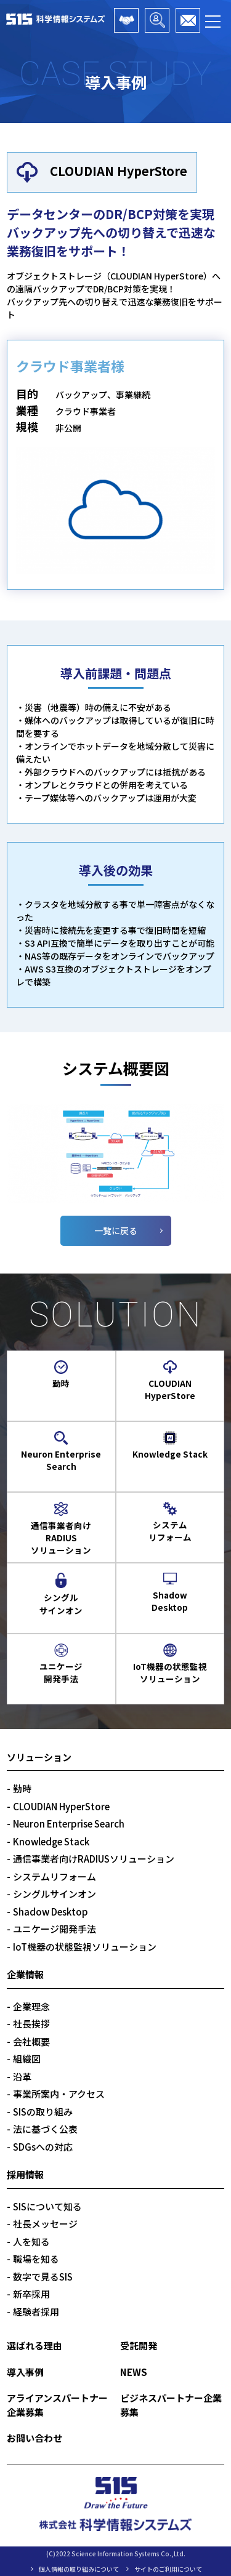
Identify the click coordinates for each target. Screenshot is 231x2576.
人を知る (31, 2241)
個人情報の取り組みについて (79, 2569)
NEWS (133, 2371)
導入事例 (25, 2371)
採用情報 (25, 2174)
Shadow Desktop (50, 1911)
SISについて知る (47, 2206)
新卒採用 (31, 2293)
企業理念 (31, 2006)
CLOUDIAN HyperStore (61, 1806)
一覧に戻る (115, 1230)
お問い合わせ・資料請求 (188, 20)
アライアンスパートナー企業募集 (126, 20)
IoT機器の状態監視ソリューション (84, 1946)
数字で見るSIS (43, 2276)
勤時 (22, 1788)
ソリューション (39, 1757)
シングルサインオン (54, 1893)
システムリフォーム (54, 1876)
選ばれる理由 (34, 2345)
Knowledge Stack (51, 1841)
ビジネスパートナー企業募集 (157, 20)
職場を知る (36, 2258)
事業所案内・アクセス (59, 2093)
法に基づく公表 (45, 2128)
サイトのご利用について (168, 2569)
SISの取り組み (43, 2111)
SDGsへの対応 (43, 2146)
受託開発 (138, 2345)
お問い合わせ (34, 2437)
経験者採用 (36, 2311)
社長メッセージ (45, 2223)
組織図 (27, 2058)
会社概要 (31, 2041)
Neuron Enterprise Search (68, 1823)
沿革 (22, 2076)
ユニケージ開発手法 (54, 1928)
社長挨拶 (31, 2023)
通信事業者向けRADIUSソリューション (93, 1858)
